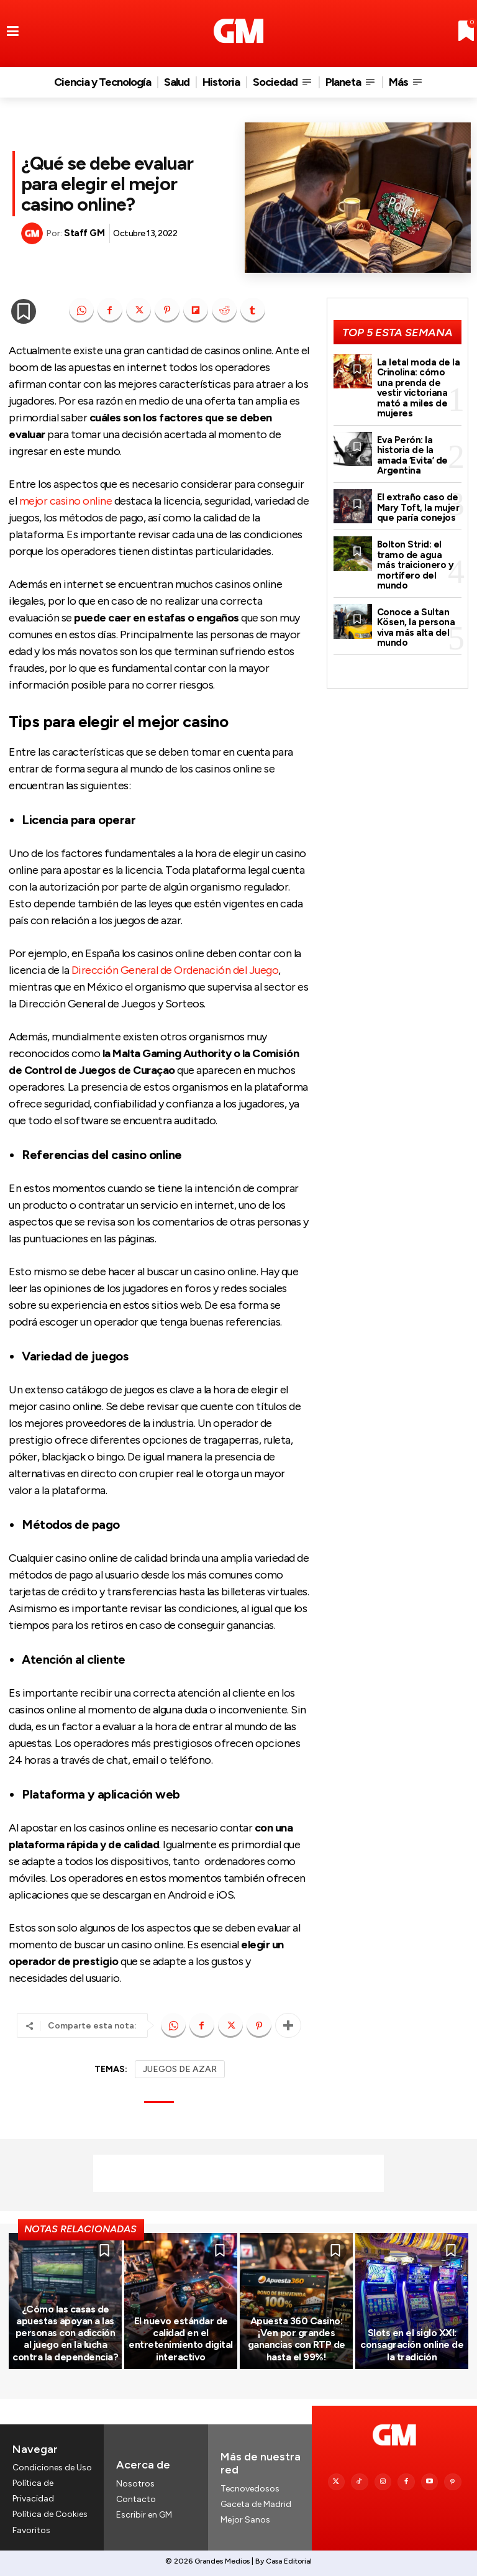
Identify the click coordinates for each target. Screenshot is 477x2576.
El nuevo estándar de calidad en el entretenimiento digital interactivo (181, 2339)
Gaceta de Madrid (255, 2505)
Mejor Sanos (245, 2520)
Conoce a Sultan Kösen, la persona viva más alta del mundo (416, 628)
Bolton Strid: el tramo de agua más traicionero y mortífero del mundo (415, 565)
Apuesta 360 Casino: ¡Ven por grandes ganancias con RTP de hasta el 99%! (296, 2339)
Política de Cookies (50, 2515)
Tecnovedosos (249, 2488)
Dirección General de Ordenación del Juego (175, 970)
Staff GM (84, 233)
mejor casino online (65, 501)
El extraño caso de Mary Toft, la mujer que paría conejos (418, 507)
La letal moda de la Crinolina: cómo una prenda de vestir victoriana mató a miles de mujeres (418, 388)
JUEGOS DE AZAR (180, 2069)
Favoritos (31, 2530)
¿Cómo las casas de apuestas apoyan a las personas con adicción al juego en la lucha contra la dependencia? (65, 2333)
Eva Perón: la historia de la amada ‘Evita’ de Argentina (412, 455)
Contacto (136, 2499)
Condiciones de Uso (52, 2467)
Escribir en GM (144, 2515)
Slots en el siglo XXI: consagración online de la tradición (411, 2344)
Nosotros (135, 2483)
